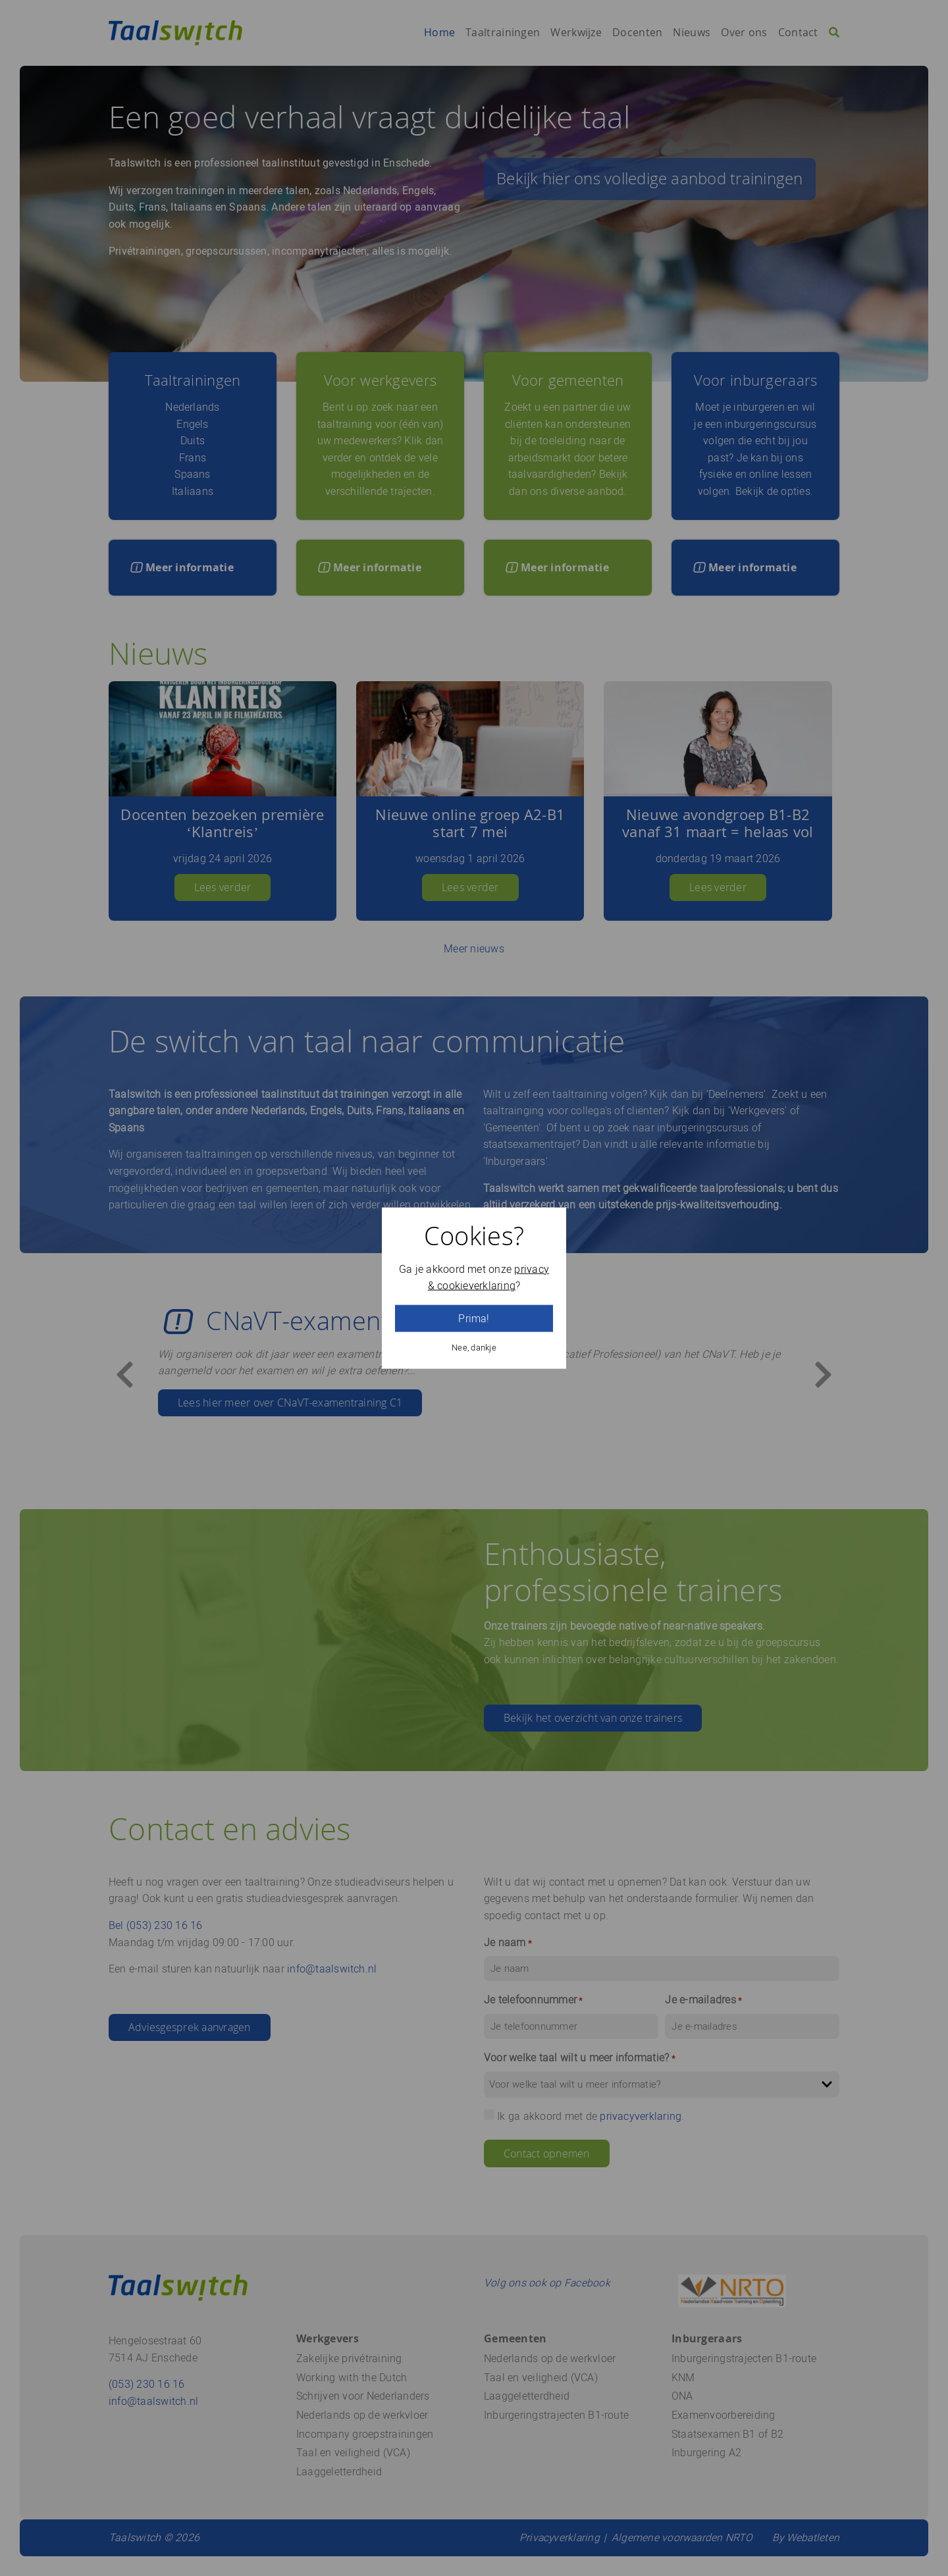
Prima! (473, 1319)
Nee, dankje (474, 1348)
